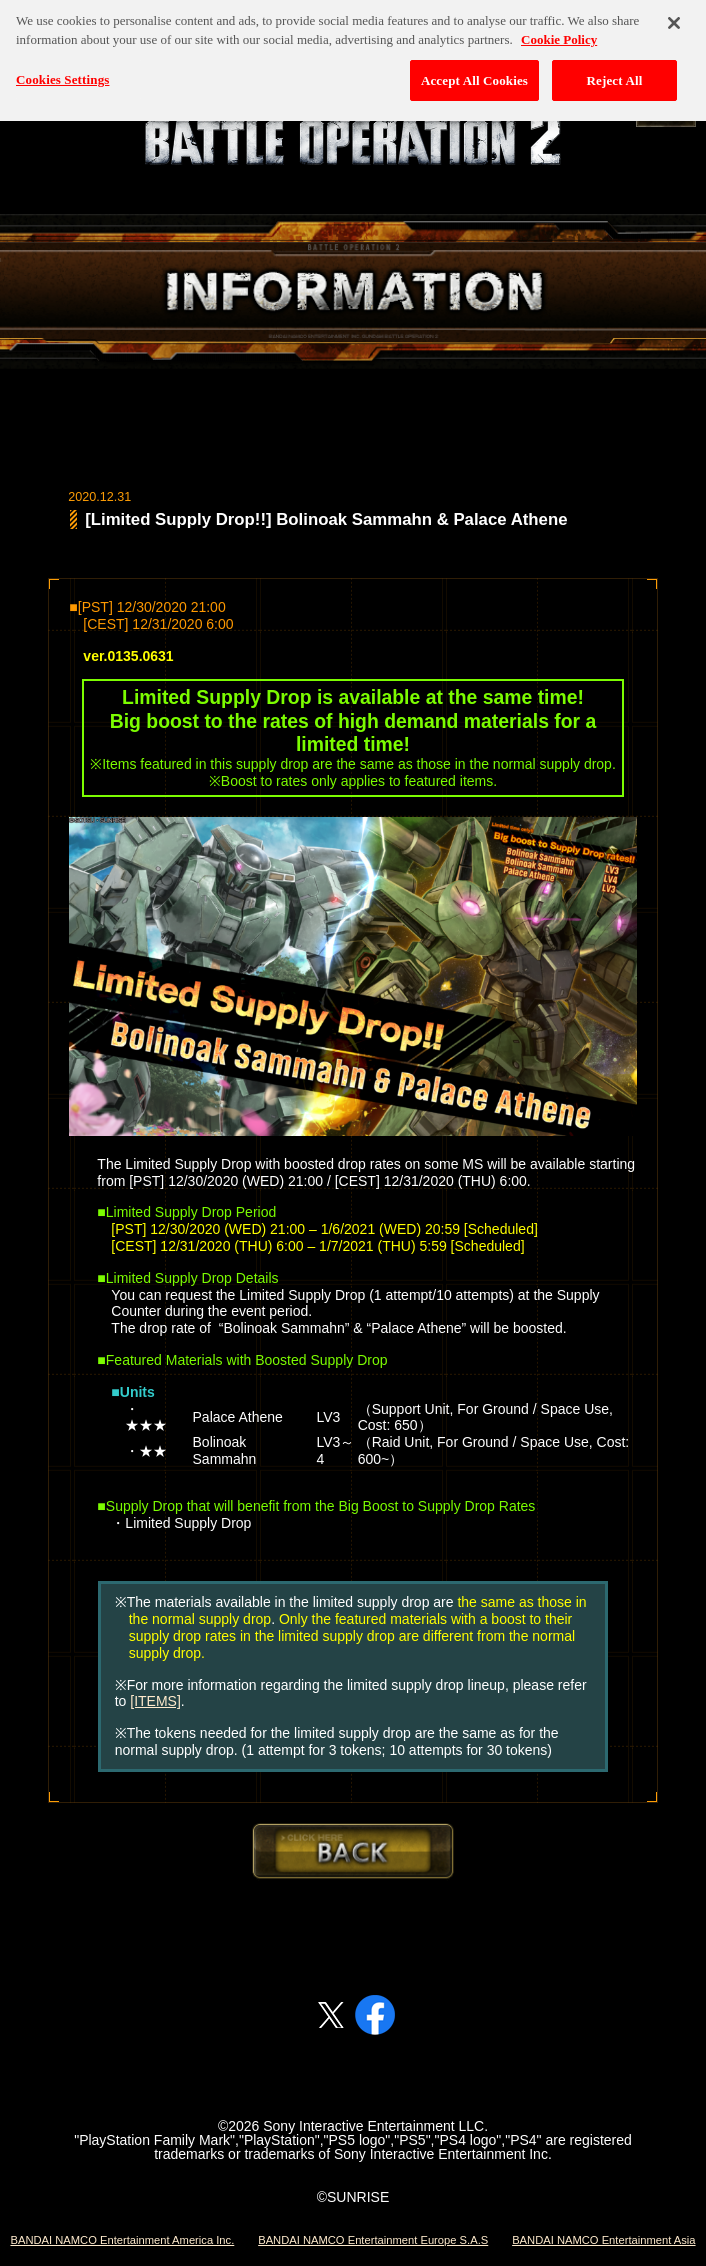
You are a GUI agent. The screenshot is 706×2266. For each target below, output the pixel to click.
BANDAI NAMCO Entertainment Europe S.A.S (373, 2240)
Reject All (615, 27)
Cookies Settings (62, 26)
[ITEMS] (155, 1701)
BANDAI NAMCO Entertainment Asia (603, 2240)
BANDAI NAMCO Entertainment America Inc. (122, 2240)
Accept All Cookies (474, 27)
